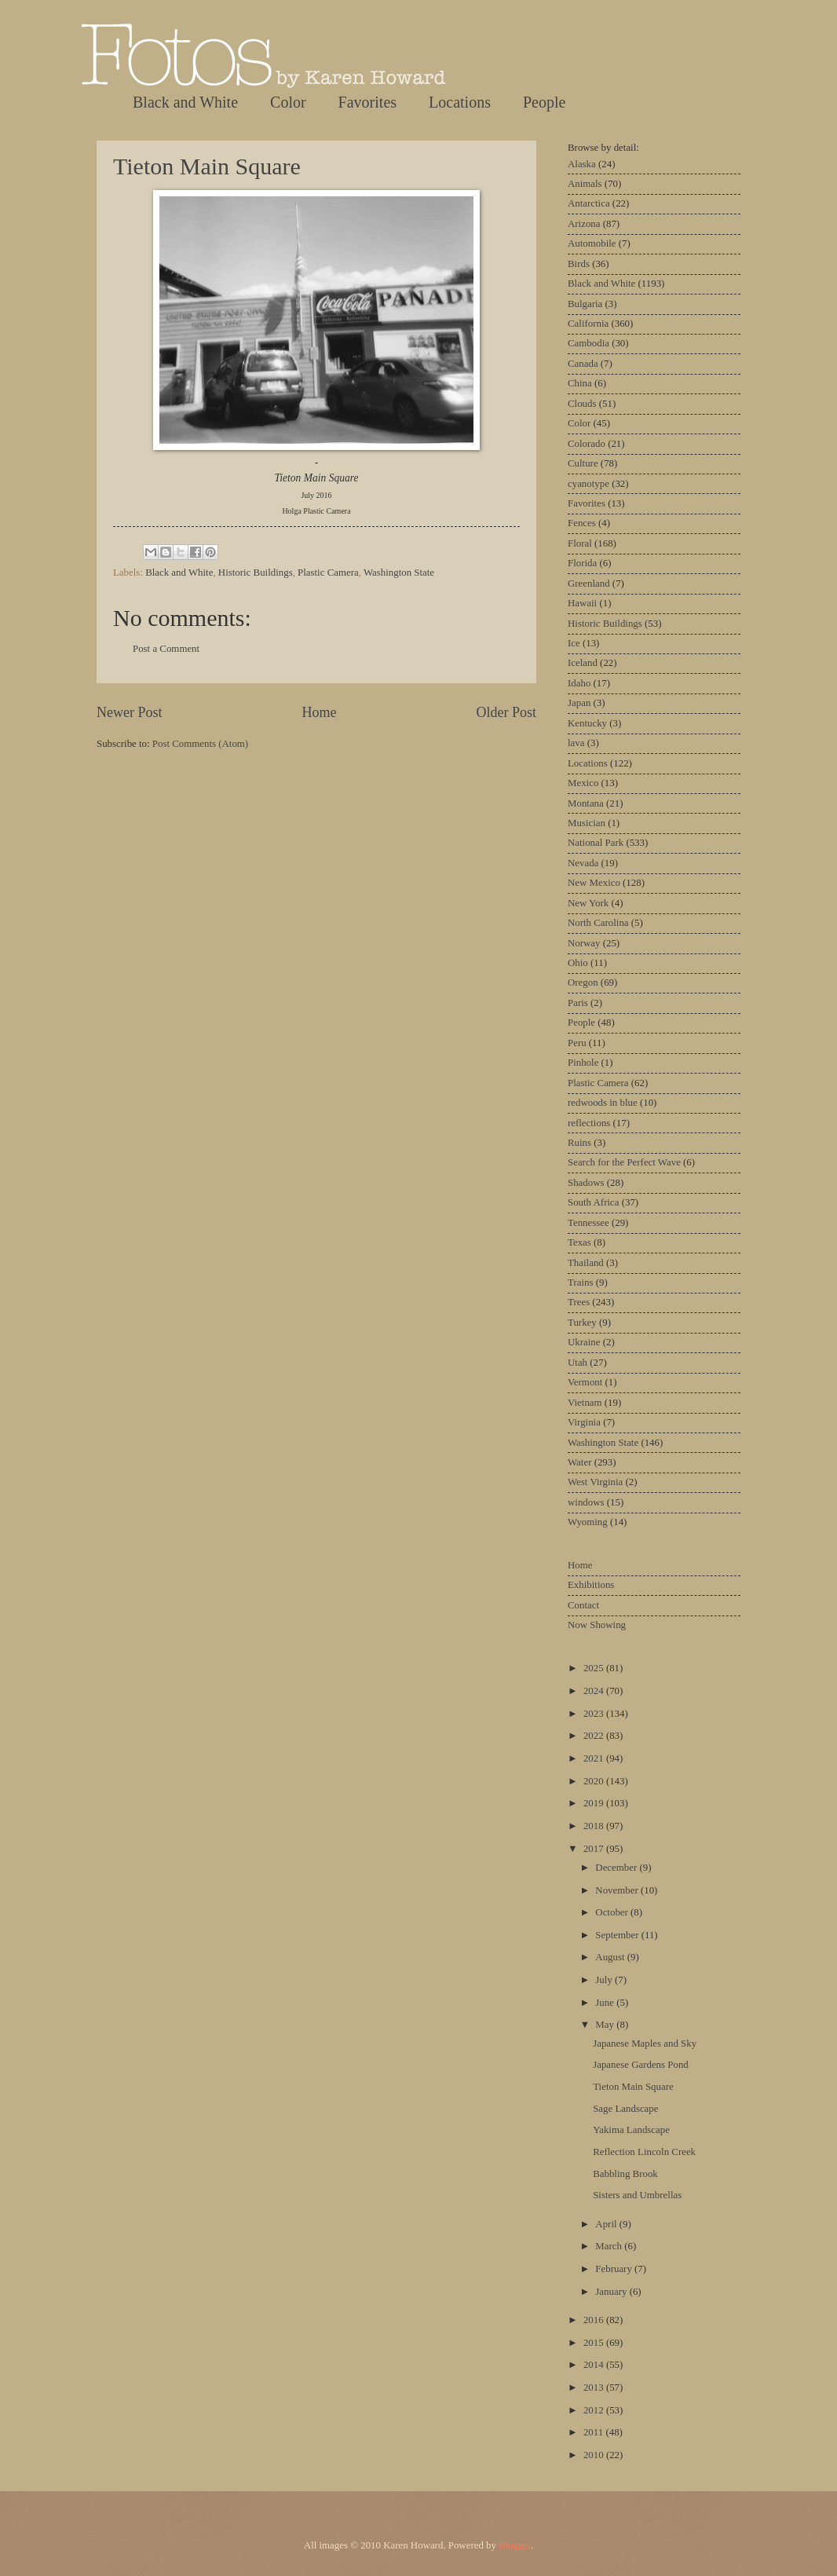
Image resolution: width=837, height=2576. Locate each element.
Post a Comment (166, 648)
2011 (594, 2432)
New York (588, 903)
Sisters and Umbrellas (637, 2195)
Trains (580, 1282)
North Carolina (598, 922)
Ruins (579, 1142)
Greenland (589, 583)
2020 (594, 1781)
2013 (594, 2387)
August (611, 1957)
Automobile (592, 243)
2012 (594, 2410)
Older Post (506, 712)
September (618, 1935)
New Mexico (594, 882)
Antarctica (589, 203)
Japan (579, 702)
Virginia (584, 1422)
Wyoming (588, 1522)
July (605, 1979)
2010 (594, 2455)
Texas (579, 1242)
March (609, 2246)
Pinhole (583, 1062)
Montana (586, 803)
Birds (579, 263)
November (618, 1890)
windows (586, 1502)
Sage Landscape (625, 2108)
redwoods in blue (603, 1102)
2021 (594, 1758)
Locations (460, 102)
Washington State (399, 572)
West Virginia (595, 1481)
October (612, 1912)
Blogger (515, 2545)
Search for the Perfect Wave (624, 1162)
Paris (578, 1002)
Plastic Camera (328, 572)
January (612, 2291)
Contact (583, 1605)
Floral (580, 543)
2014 (594, 2364)
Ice (574, 643)
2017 (594, 1848)
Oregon (583, 982)
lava (576, 742)
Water (579, 1462)
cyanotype (588, 483)
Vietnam (585, 1402)
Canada (583, 363)
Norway (584, 943)
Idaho (579, 683)
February (614, 2268)
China (580, 383)
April (607, 2224)
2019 (594, 1803)
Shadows (586, 1182)
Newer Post (130, 712)
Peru (577, 1042)
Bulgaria (585, 303)
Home (319, 712)
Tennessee (588, 1222)
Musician (586, 823)
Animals (585, 183)
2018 (594, 1825)
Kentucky (587, 723)
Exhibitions (591, 1584)
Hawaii (582, 603)
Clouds (582, 403)
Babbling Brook (625, 2173)
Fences (582, 523)
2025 (594, 1668)
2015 (594, 2342)
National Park (595, 842)
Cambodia (588, 343)
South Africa (593, 1202)
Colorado (586, 443)
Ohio (578, 962)
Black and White (185, 102)
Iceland (583, 662)
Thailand (586, 1262)
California (588, 323)
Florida (582, 563)
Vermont (585, 1382)
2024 (594, 1690)
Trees (579, 1302)
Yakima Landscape (631, 2129)
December (617, 1867)
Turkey (582, 1322)
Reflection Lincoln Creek (644, 2151)
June (605, 2002)
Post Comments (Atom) (200, 743)
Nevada (583, 863)
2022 (594, 1735)
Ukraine (584, 1342)
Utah (577, 1362)
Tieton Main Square (207, 166)
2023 (594, 1713)
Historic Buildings (255, 572)
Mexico (583, 783)
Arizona (584, 223)
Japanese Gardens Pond (641, 2064)
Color (288, 102)
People (544, 102)
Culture (583, 463)
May (605, 2024)
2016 (594, 2319)
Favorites (367, 102)
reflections (589, 1123)
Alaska (582, 164)
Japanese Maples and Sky (644, 2043)
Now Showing (597, 1624)
